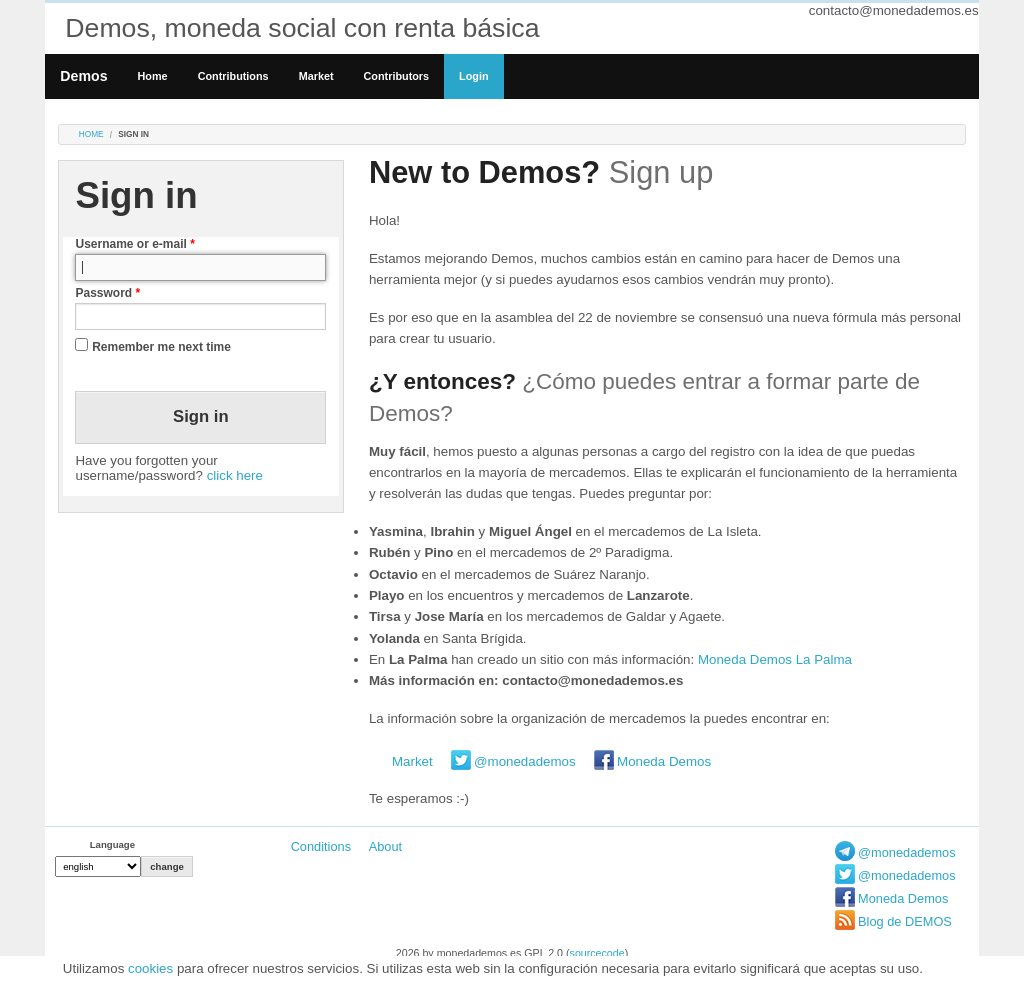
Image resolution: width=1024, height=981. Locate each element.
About (385, 846)
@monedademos (525, 761)
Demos (83, 76)
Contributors (397, 76)
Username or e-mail (134, 244)
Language (112, 844)
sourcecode (597, 953)
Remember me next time (161, 347)
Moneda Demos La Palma (775, 659)
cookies (150, 968)
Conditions (321, 846)
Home (153, 76)
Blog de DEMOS (905, 921)
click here (235, 475)
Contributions (233, 76)
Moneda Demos (664, 761)
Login (473, 76)
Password (107, 293)
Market (316, 76)
